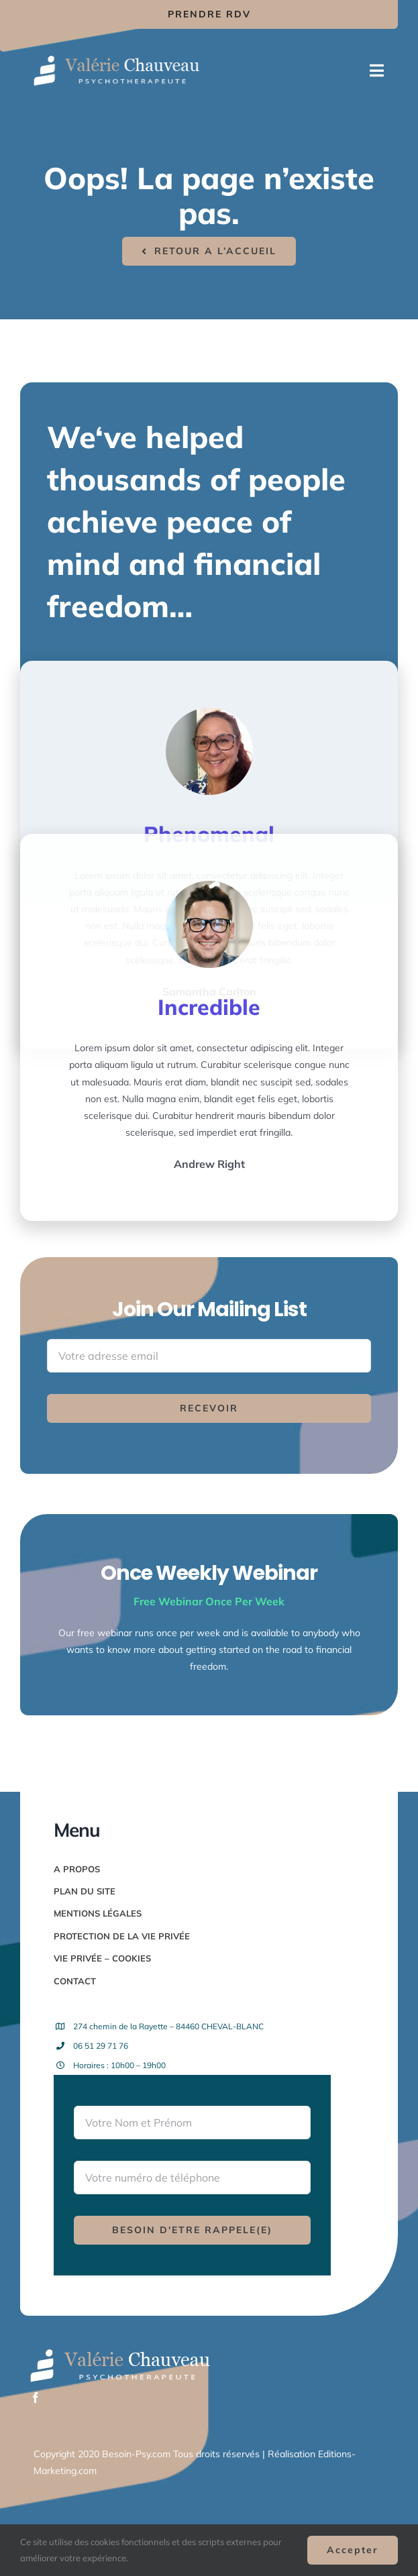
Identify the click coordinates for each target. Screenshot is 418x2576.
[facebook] (35, 2397)
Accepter (352, 2550)
